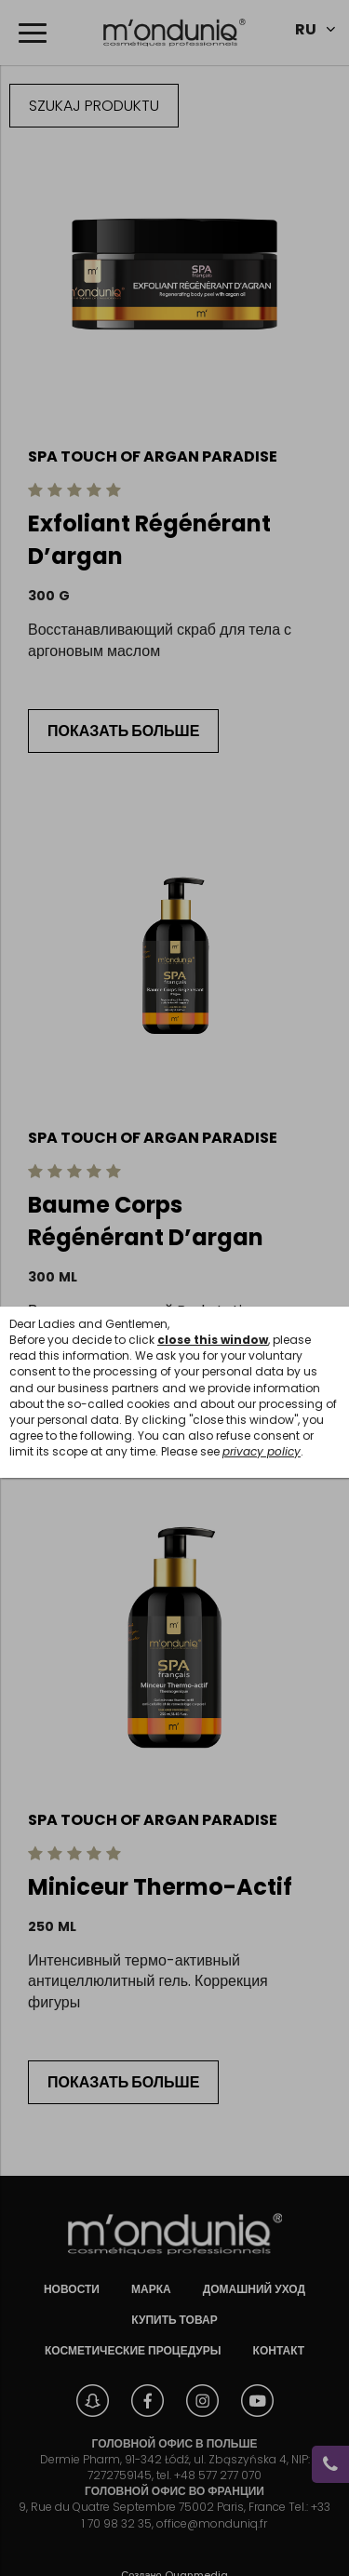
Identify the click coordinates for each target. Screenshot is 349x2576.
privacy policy (261, 1451)
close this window (212, 1340)
